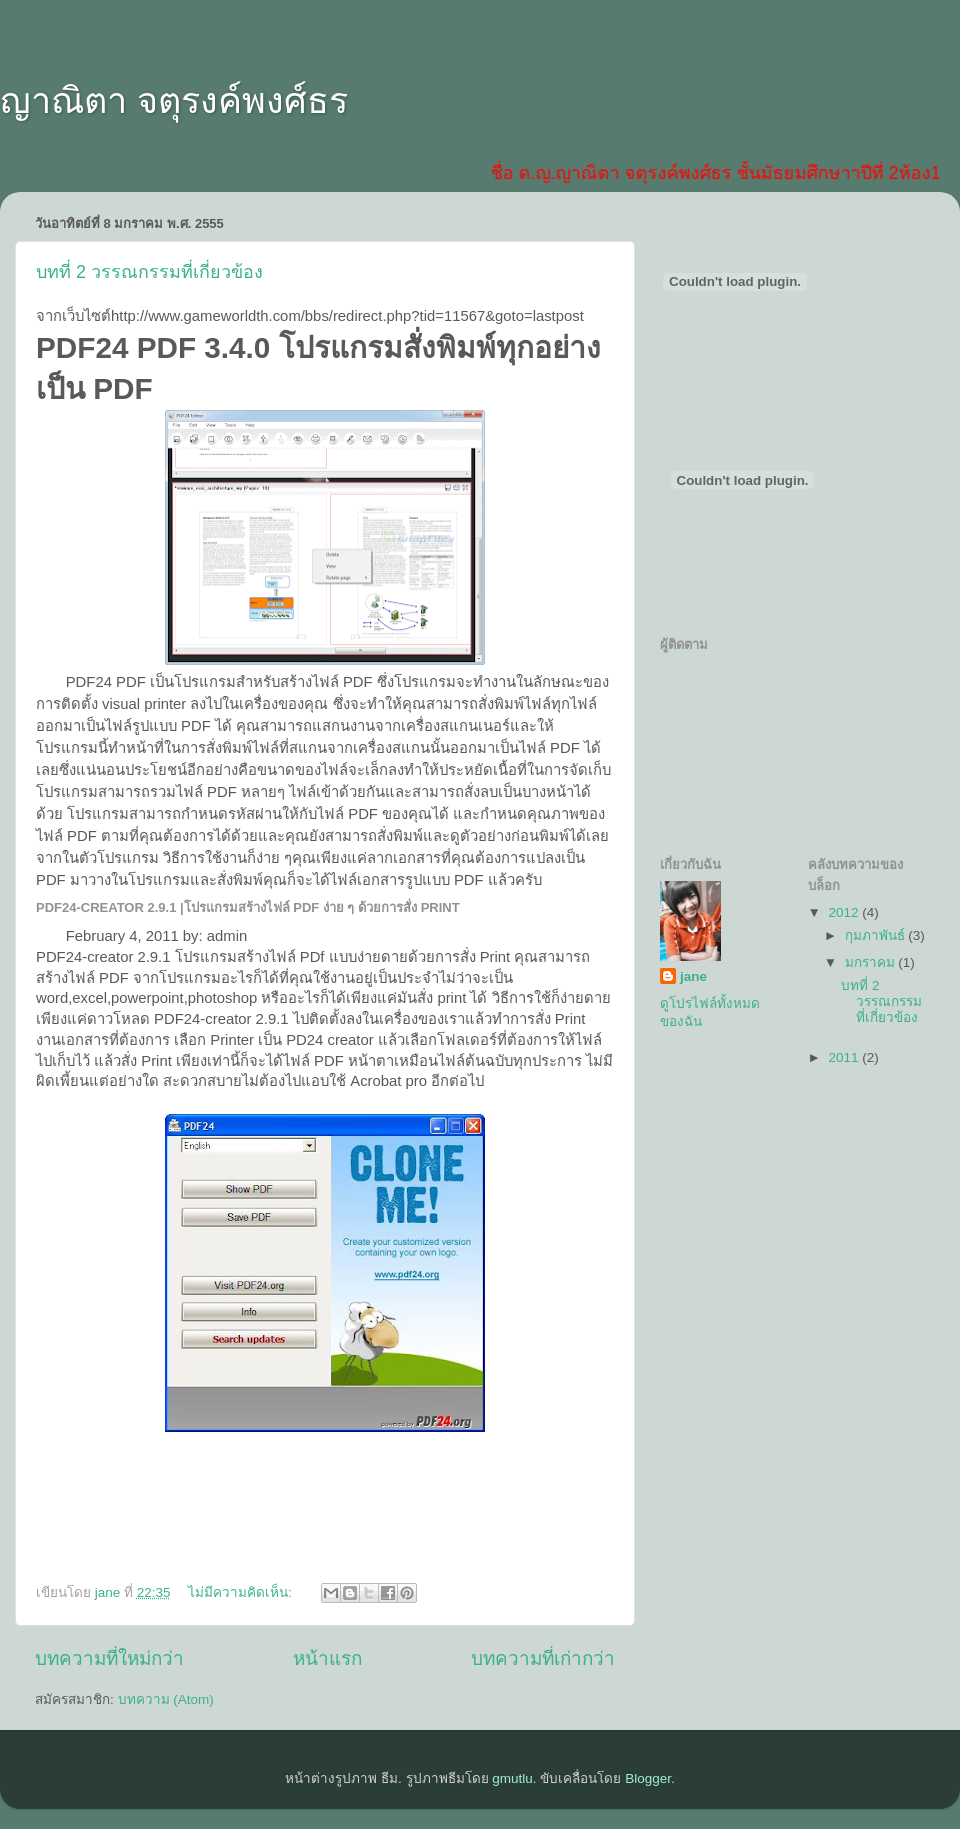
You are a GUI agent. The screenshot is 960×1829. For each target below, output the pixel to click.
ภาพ (565, 814)
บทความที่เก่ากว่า (543, 1658)
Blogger (648, 1778)
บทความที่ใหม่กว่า (109, 1658)
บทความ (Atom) (166, 1699)
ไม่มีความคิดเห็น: (242, 1592)
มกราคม (872, 962)
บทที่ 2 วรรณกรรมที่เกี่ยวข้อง (149, 272)
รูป (140, 726)
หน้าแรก (327, 1658)
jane (693, 976)
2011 (845, 1057)
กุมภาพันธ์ (877, 935)
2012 (845, 912)
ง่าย (268, 858)
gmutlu (512, 1778)
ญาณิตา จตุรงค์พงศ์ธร (174, 100)
